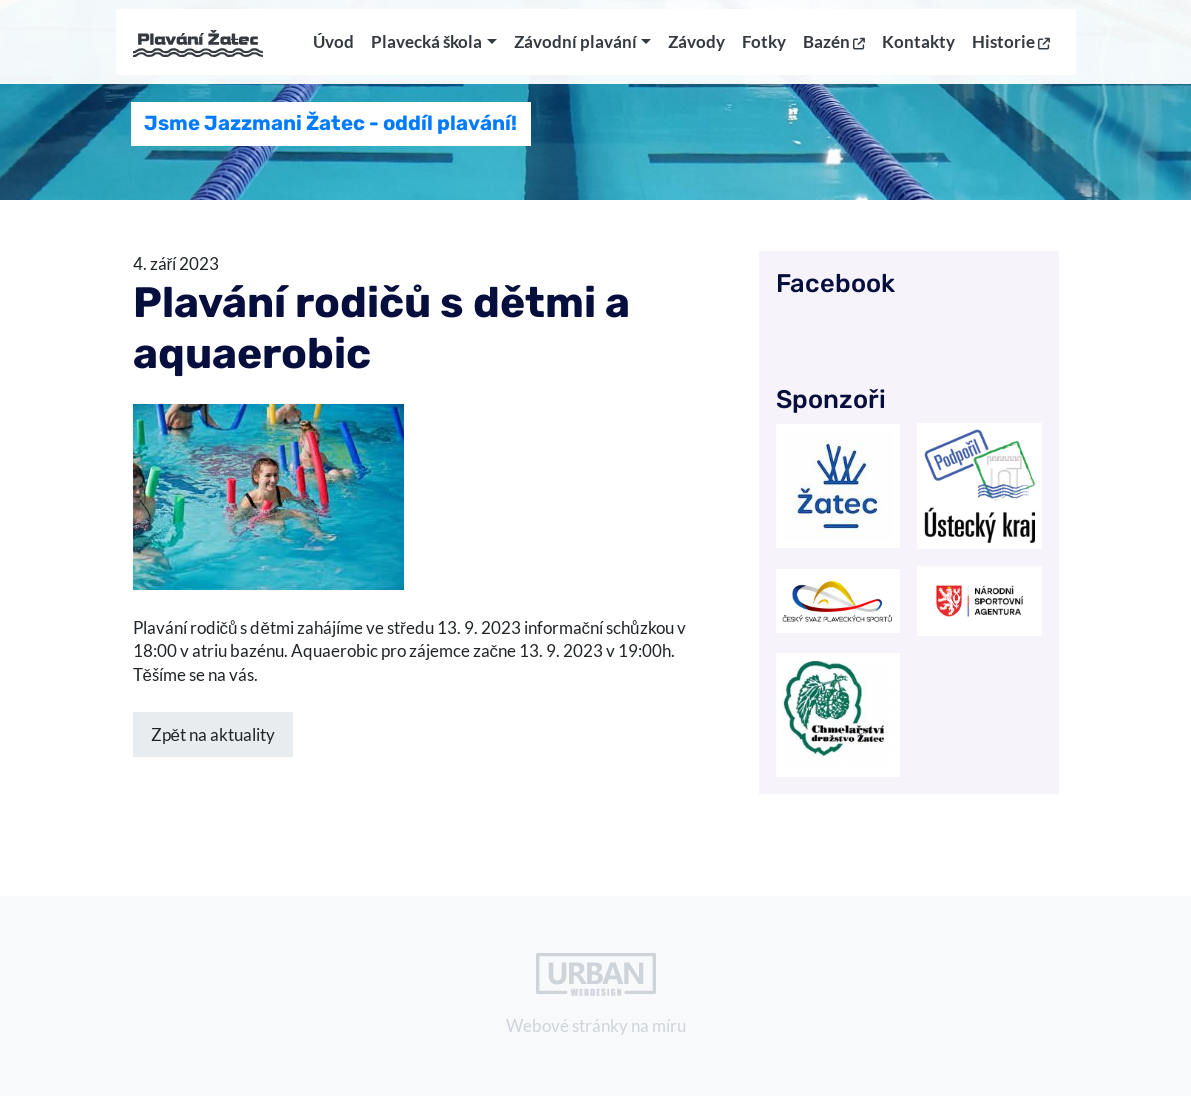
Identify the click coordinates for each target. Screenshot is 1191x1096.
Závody (696, 49)
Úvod (333, 49)
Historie (1011, 49)
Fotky (764, 49)
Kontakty (918, 49)
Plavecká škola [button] (426, 49)
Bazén (834, 49)
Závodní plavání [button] (575, 49)
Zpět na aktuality (213, 734)
